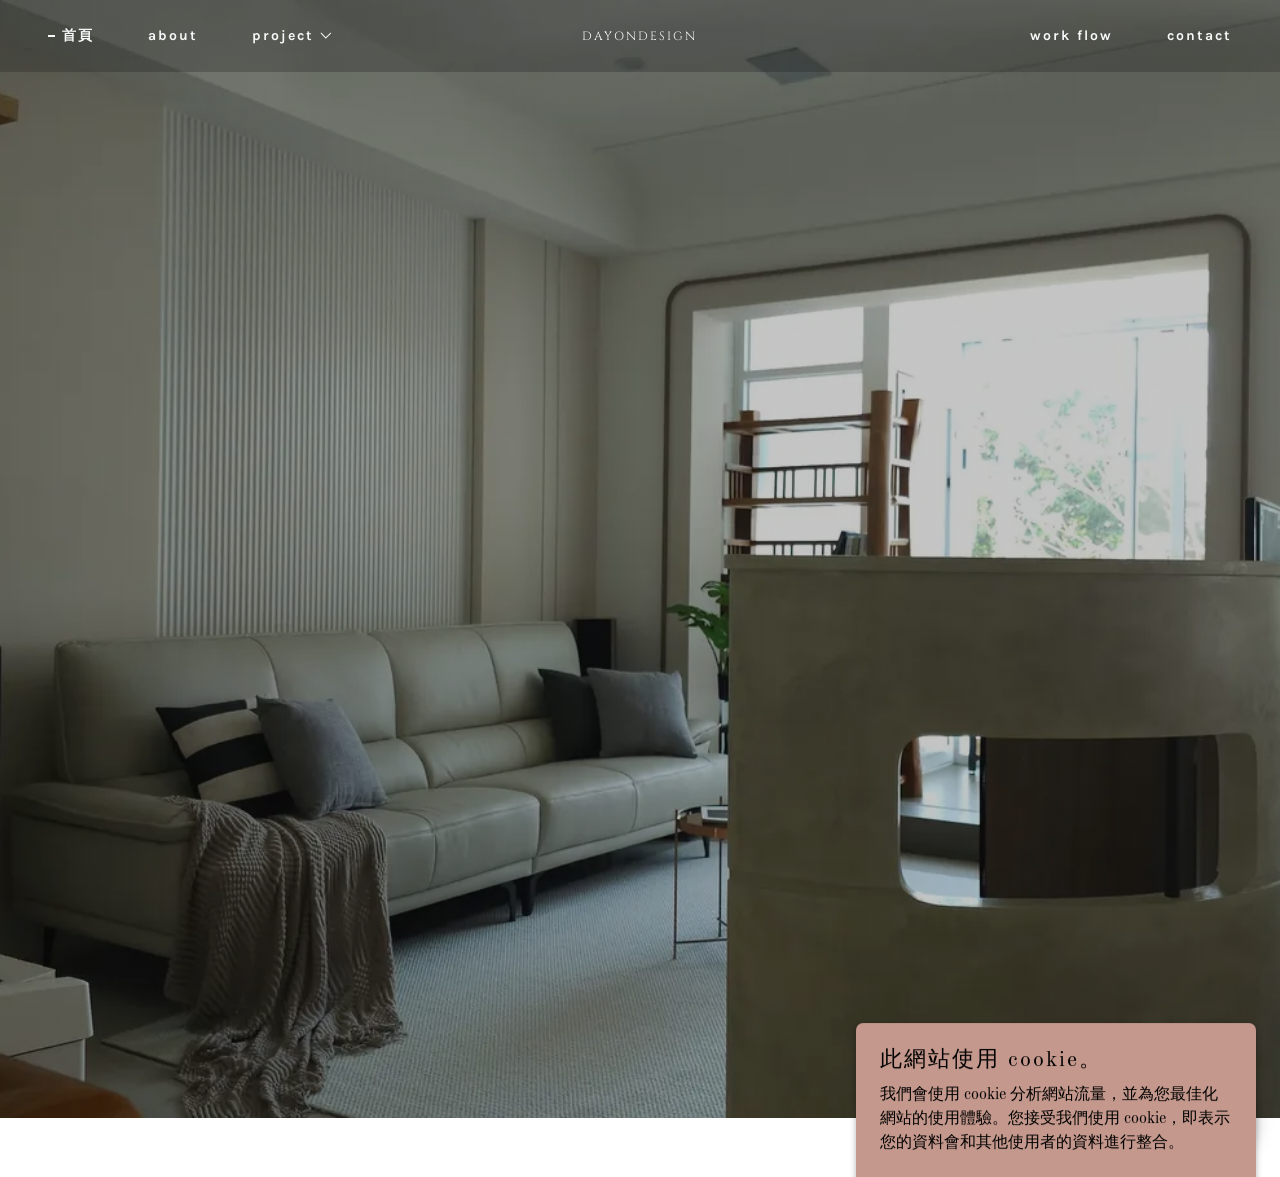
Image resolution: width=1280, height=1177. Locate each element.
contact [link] (1199, 35)
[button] (286, 36)
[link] (640, 36)
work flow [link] (1071, 35)
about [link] (173, 35)
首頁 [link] (78, 35)
